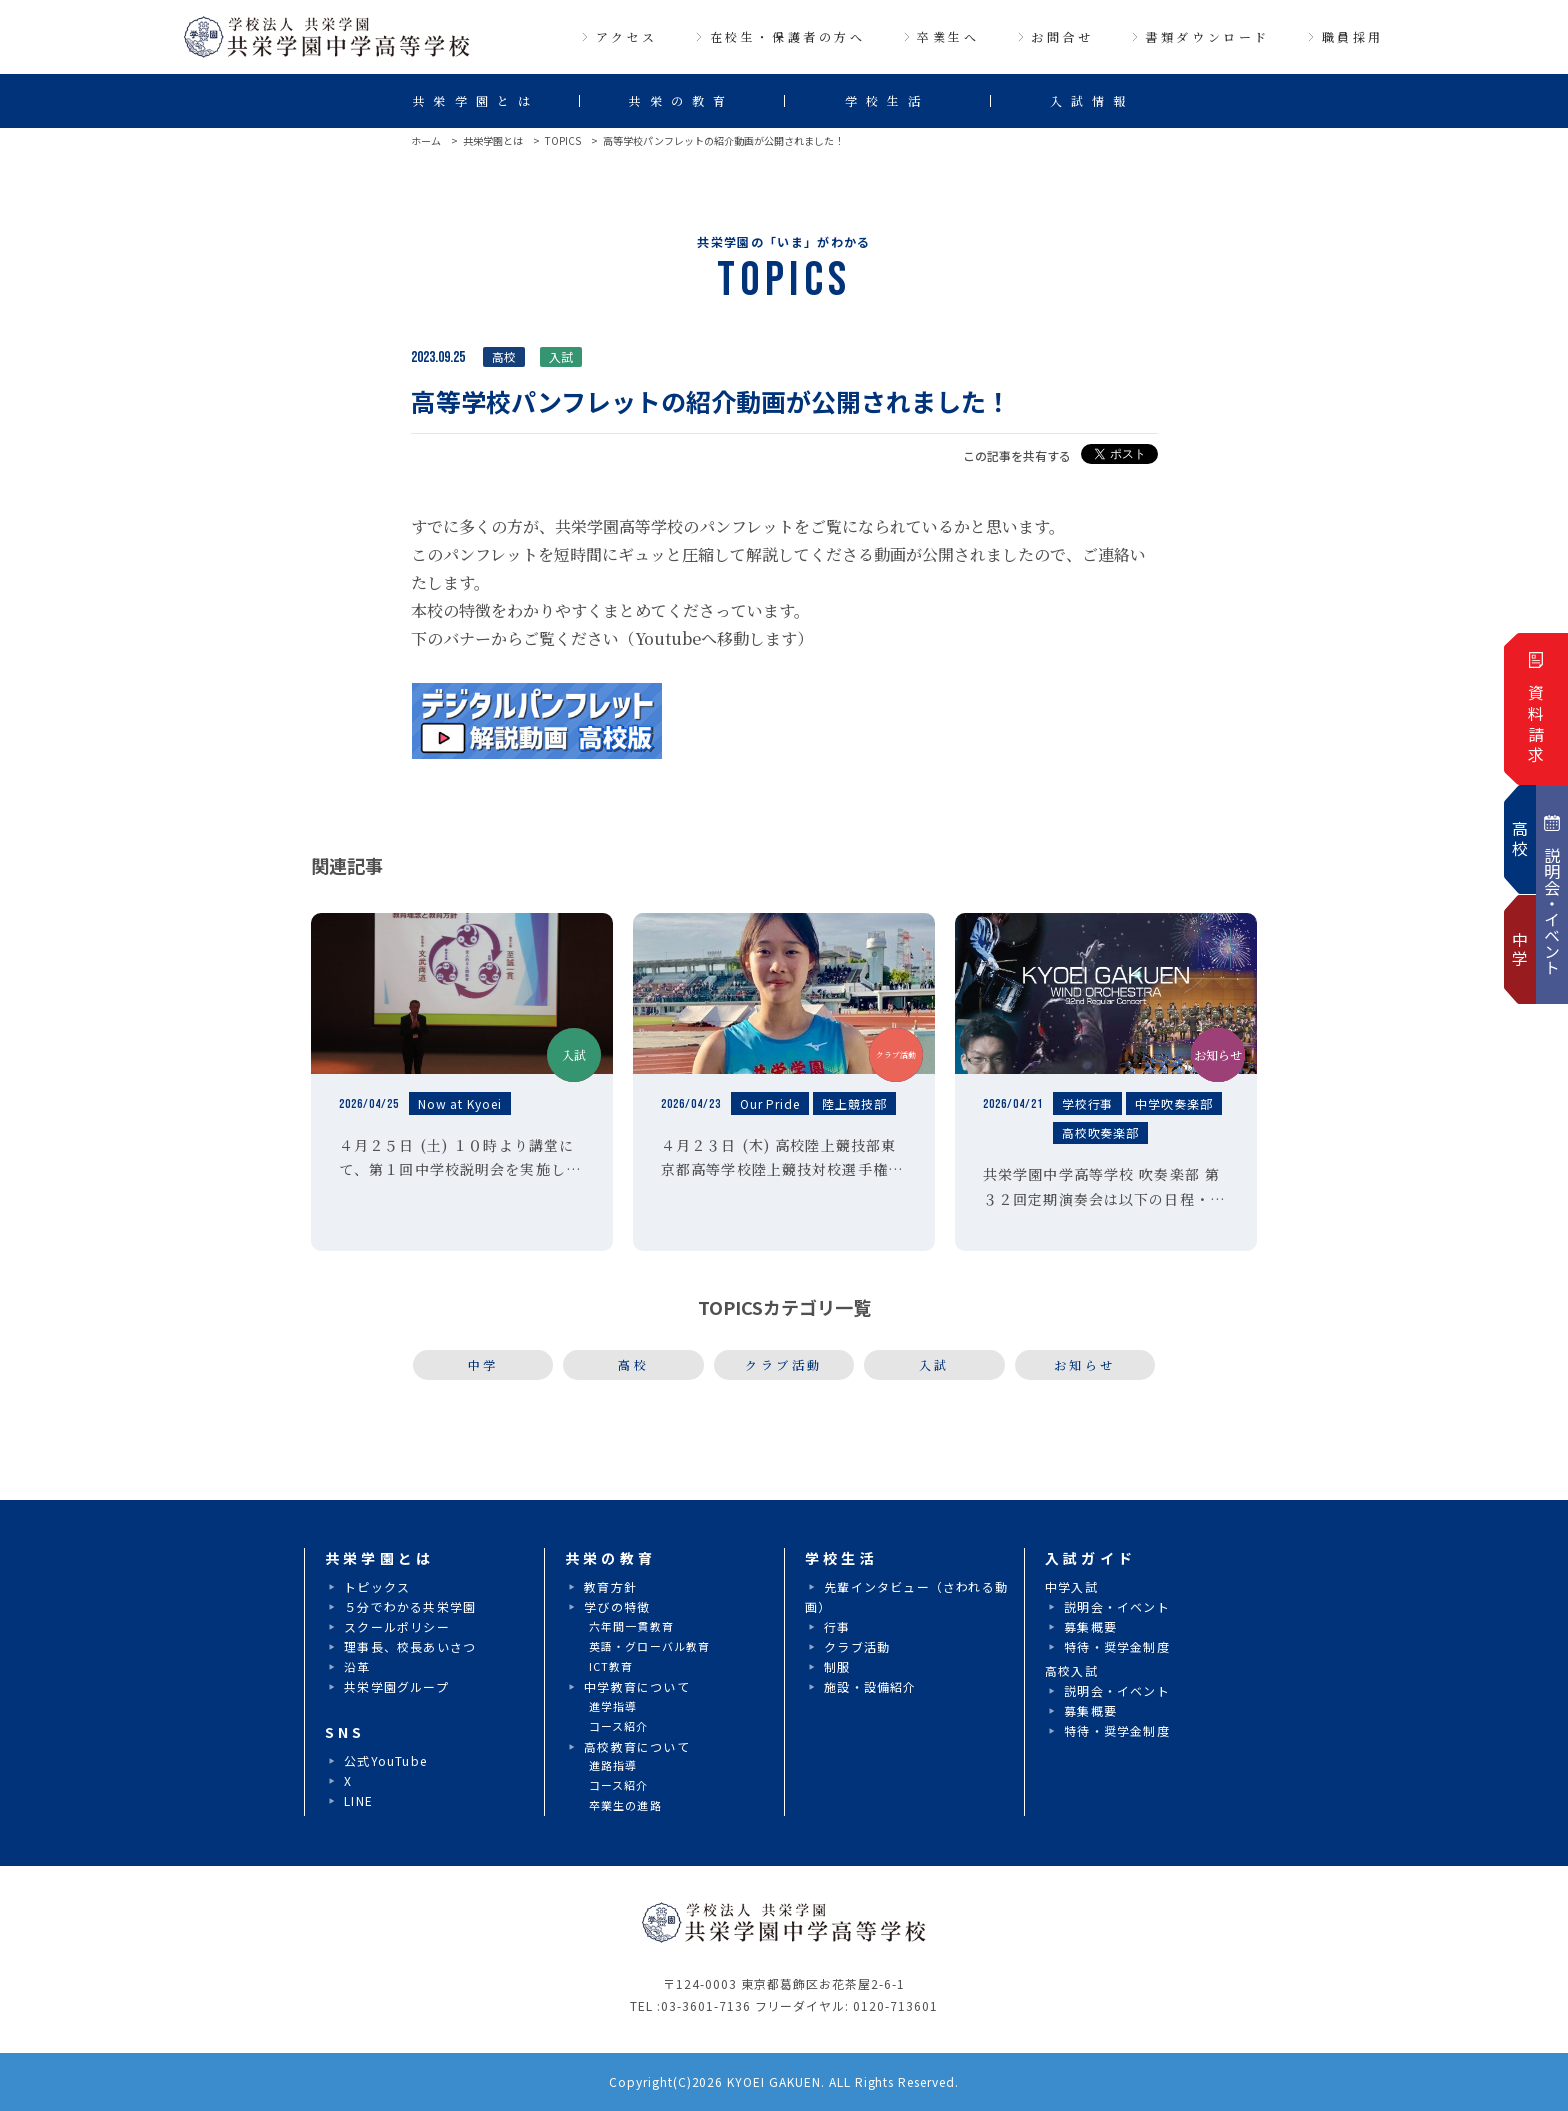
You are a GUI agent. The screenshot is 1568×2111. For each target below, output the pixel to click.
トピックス (377, 1586)
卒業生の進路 (625, 1805)
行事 (837, 1626)
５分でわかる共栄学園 (410, 1606)
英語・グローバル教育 (649, 1646)
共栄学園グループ (396, 1686)
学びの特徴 (617, 1606)
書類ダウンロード (1207, 36)
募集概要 (1090, 1626)
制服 (837, 1666)
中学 (483, 1364)
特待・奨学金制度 (1117, 1646)
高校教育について (637, 1746)
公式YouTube (385, 1760)
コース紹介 (619, 1726)
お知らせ (1085, 1364)
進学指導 (613, 1706)
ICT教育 (611, 1666)
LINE (358, 1800)
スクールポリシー (397, 1626)
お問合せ (1062, 36)
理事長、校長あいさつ (410, 1646)
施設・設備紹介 (870, 1686)
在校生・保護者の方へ (788, 36)
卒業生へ (948, 36)
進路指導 (613, 1765)
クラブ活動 (784, 1364)
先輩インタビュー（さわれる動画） (906, 1596)
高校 (633, 1364)
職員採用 (1353, 36)
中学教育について (637, 1686)
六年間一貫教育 (631, 1626)
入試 (934, 1364)
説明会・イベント (1117, 1606)
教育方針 (610, 1586)
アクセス (627, 36)
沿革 (357, 1666)
